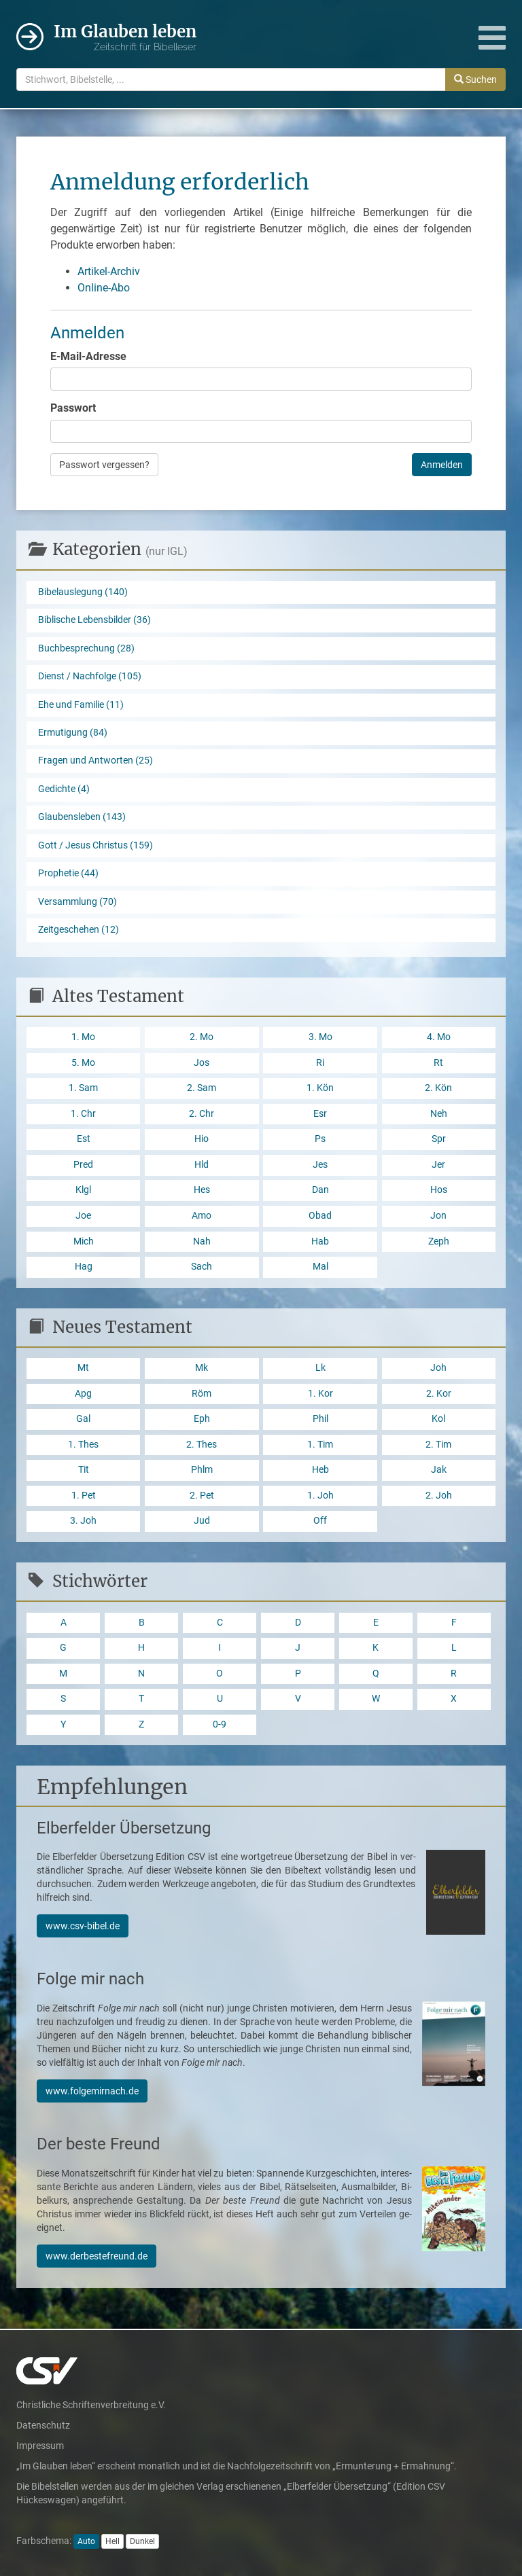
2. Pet (202, 1495)
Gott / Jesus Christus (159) (95, 845)
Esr (320, 1114)
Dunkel (142, 2541)
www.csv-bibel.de (83, 1925)
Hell (112, 2541)
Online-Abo (103, 287)
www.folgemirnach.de (92, 2091)
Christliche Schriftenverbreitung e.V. (91, 2404)
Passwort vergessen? (104, 464)
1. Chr (83, 1114)
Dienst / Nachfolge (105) (89, 676)
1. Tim (320, 1444)
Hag (83, 1266)
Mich (83, 1241)
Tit (83, 1469)
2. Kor (438, 1393)
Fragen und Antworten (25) (95, 760)
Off (320, 1520)
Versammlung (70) (77, 902)
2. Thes (201, 1444)
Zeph (438, 1241)
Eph (202, 1419)
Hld (201, 1164)
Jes (320, 1164)
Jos (201, 1063)
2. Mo (201, 1037)
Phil (320, 1419)
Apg (83, 1393)
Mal (320, 1266)
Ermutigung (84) (72, 732)
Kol (438, 1419)
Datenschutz (43, 2425)
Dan (320, 1190)
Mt (83, 1368)
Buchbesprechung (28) (86, 648)
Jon (438, 1215)
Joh (438, 1368)
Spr (439, 1139)
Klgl (83, 1190)
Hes (202, 1190)
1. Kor (320, 1393)
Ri (320, 1063)
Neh (438, 1114)
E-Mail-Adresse (88, 356)
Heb (320, 1469)
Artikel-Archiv (108, 271)
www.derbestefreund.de (96, 2256)
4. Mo (439, 1037)
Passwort (73, 407)
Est (83, 1139)
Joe (83, 1215)
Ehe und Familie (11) (81, 705)
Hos (438, 1190)
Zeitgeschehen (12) (78, 929)
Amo (201, 1215)
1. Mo (83, 1037)
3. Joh (83, 1520)
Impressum (40, 2445)
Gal (83, 1419)
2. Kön (438, 1088)
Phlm (202, 1469)
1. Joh (320, 1495)
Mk (201, 1368)
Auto (86, 2541)
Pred (83, 1164)
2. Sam (201, 1088)
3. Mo (320, 1037)
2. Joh (438, 1495)
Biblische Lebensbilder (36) (94, 620)
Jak (439, 1469)
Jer (438, 1164)
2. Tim (438, 1444)
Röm (201, 1393)
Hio (201, 1139)
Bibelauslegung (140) (83, 592)
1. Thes (83, 1444)
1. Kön (320, 1088)
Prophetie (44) (68, 873)
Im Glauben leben (125, 37)
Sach (201, 1266)
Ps (320, 1139)
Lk (320, 1368)
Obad (320, 1215)
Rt (438, 1063)
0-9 (219, 1724)
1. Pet (83, 1495)
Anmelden (442, 464)
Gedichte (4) (64, 789)
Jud (202, 1520)
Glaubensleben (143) (82, 817)
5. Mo (83, 1063)
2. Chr (201, 1114)
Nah (202, 1241)
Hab (320, 1241)
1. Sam (83, 1088)
